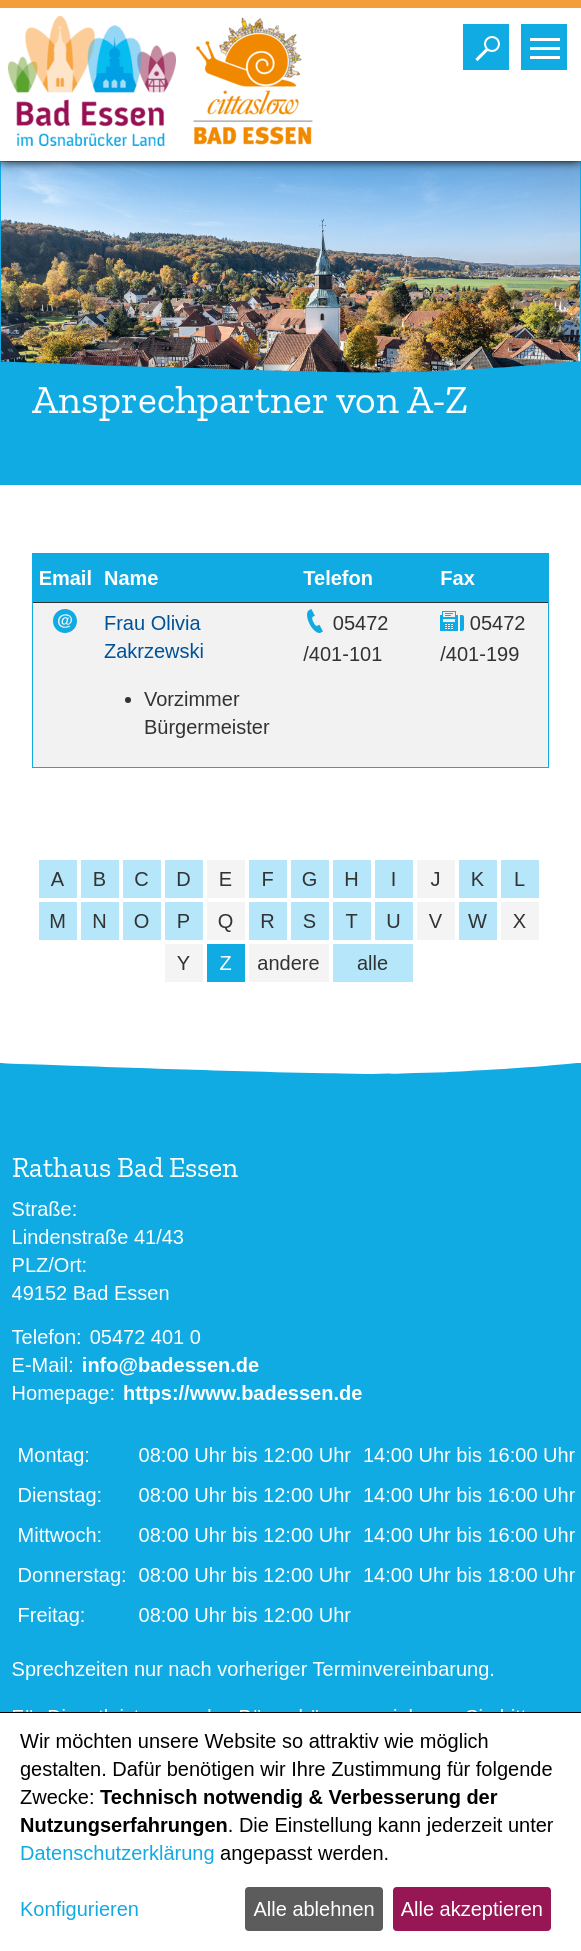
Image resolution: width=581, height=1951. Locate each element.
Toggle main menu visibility (548, 42)
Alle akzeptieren (472, 1909)
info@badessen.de (170, 1365)
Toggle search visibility (490, 42)
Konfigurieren (79, 1909)
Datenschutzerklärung (117, 1853)
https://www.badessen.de (242, 1393)
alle (372, 963)
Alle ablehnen (313, 1909)
